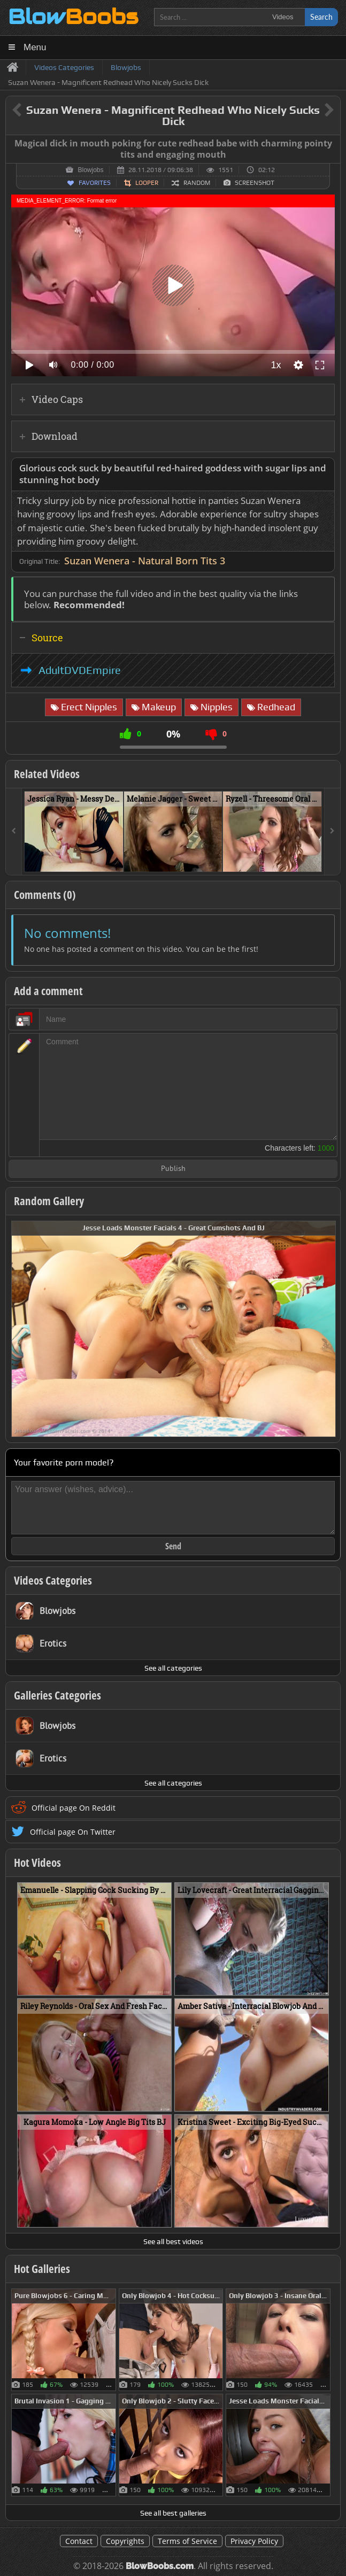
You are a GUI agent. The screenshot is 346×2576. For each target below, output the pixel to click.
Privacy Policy (254, 2541)
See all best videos (173, 2241)
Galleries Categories (57, 1695)
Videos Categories (53, 1580)
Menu (35, 47)
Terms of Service (187, 2541)
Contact (79, 2541)
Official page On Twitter (73, 1832)
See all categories (173, 1668)
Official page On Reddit (74, 1808)
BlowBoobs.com (160, 2566)
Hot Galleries (42, 2268)
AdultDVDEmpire (80, 670)
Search (321, 16)
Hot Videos (37, 1862)
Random (196, 183)
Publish (173, 1169)
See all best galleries (173, 2513)
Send (173, 1546)
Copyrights (125, 2541)
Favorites (95, 183)
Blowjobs (90, 170)
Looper (146, 183)
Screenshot (254, 183)
